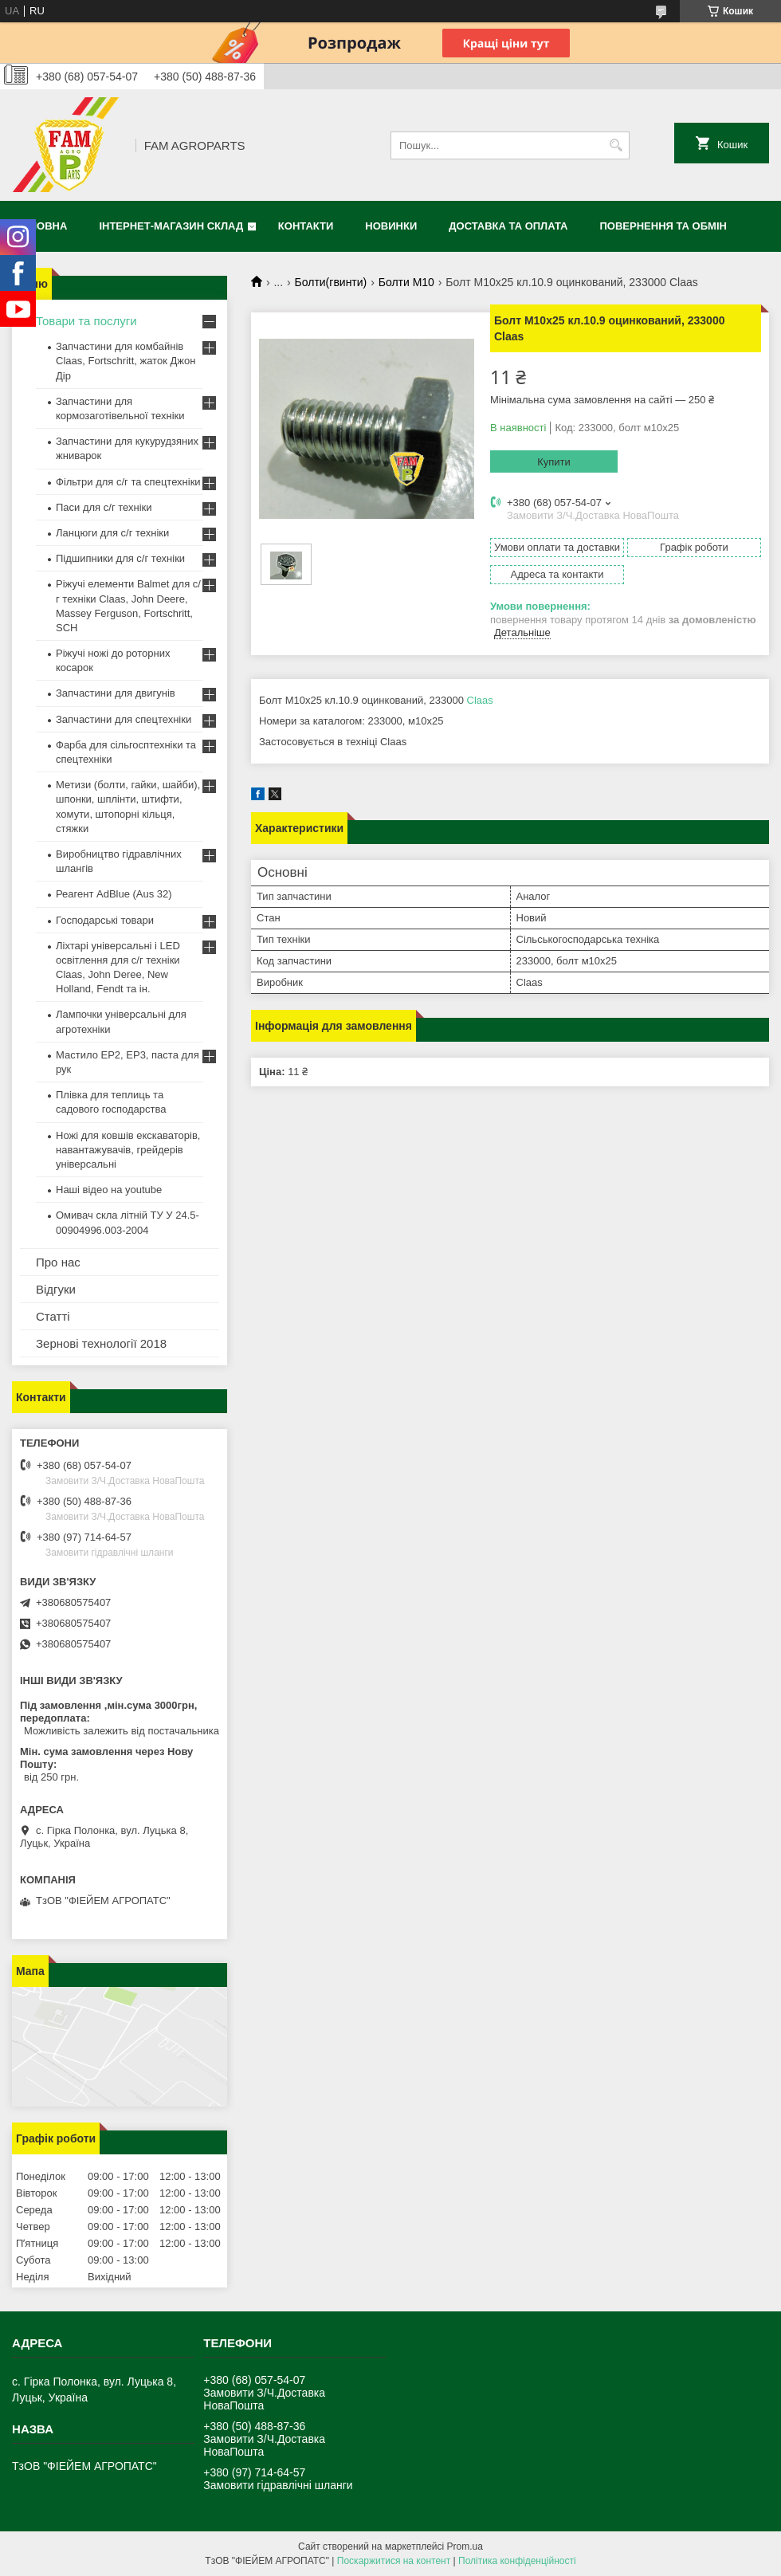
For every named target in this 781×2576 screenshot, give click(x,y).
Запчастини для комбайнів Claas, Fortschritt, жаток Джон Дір (125, 360)
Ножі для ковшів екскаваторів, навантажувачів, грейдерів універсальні (128, 1149)
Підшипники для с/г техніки (120, 558)
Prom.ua (465, 2546)
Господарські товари (105, 920)
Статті (53, 1316)
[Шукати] (616, 145)
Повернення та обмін (663, 226)
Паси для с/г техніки (104, 507)
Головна (41, 226)
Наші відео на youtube (109, 1190)
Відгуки (56, 1289)
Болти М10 (406, 282)
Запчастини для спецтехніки (123, 719)
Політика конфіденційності (517, 2560)
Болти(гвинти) (331, 282)
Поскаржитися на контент (393, 2560)
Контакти (306, 226)
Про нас (58, 1262)
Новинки (391, 226)
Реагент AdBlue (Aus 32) (114, 894)
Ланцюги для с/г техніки (112, 533)
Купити (554, 462)
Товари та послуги (86, 321)
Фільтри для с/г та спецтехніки (128, 482)
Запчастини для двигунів (115, 693)
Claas (480, 700)
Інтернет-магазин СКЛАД (171, 226)
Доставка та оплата (508, 226)
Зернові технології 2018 (101, 1343)
